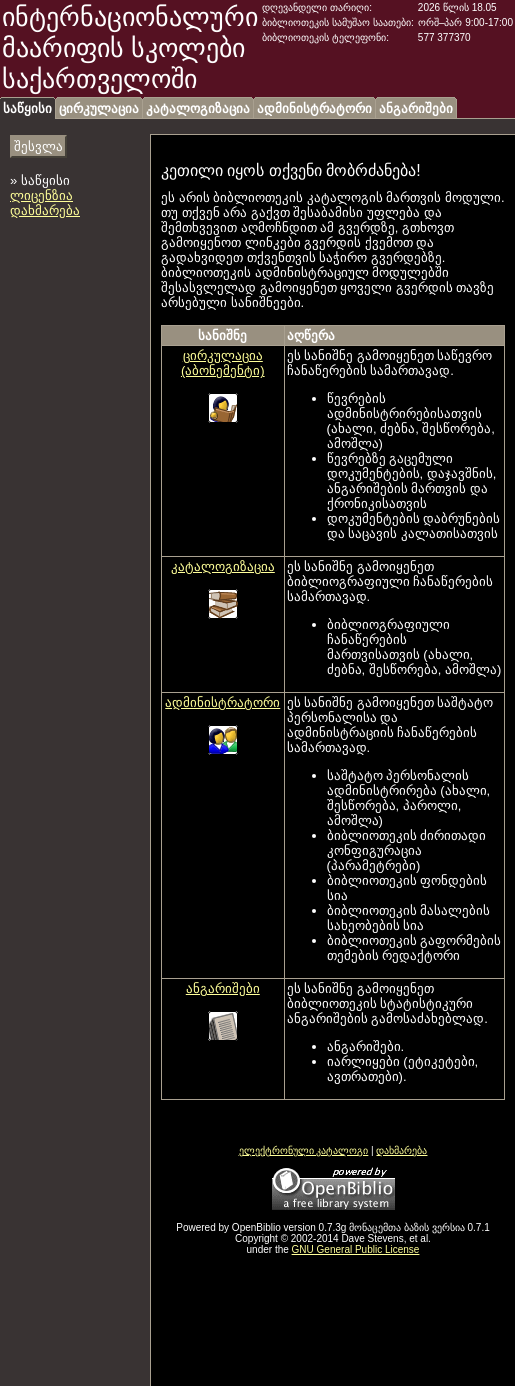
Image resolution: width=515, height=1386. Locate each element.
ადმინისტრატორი (314, 108)
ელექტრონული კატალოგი (304, 1150)
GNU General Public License (356, 1249)
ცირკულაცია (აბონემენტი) (223, 363)
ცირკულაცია (99, 108)
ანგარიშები (416, 108)
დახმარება (45, 210)
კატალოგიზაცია (198, 108)
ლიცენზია (41, 195)
